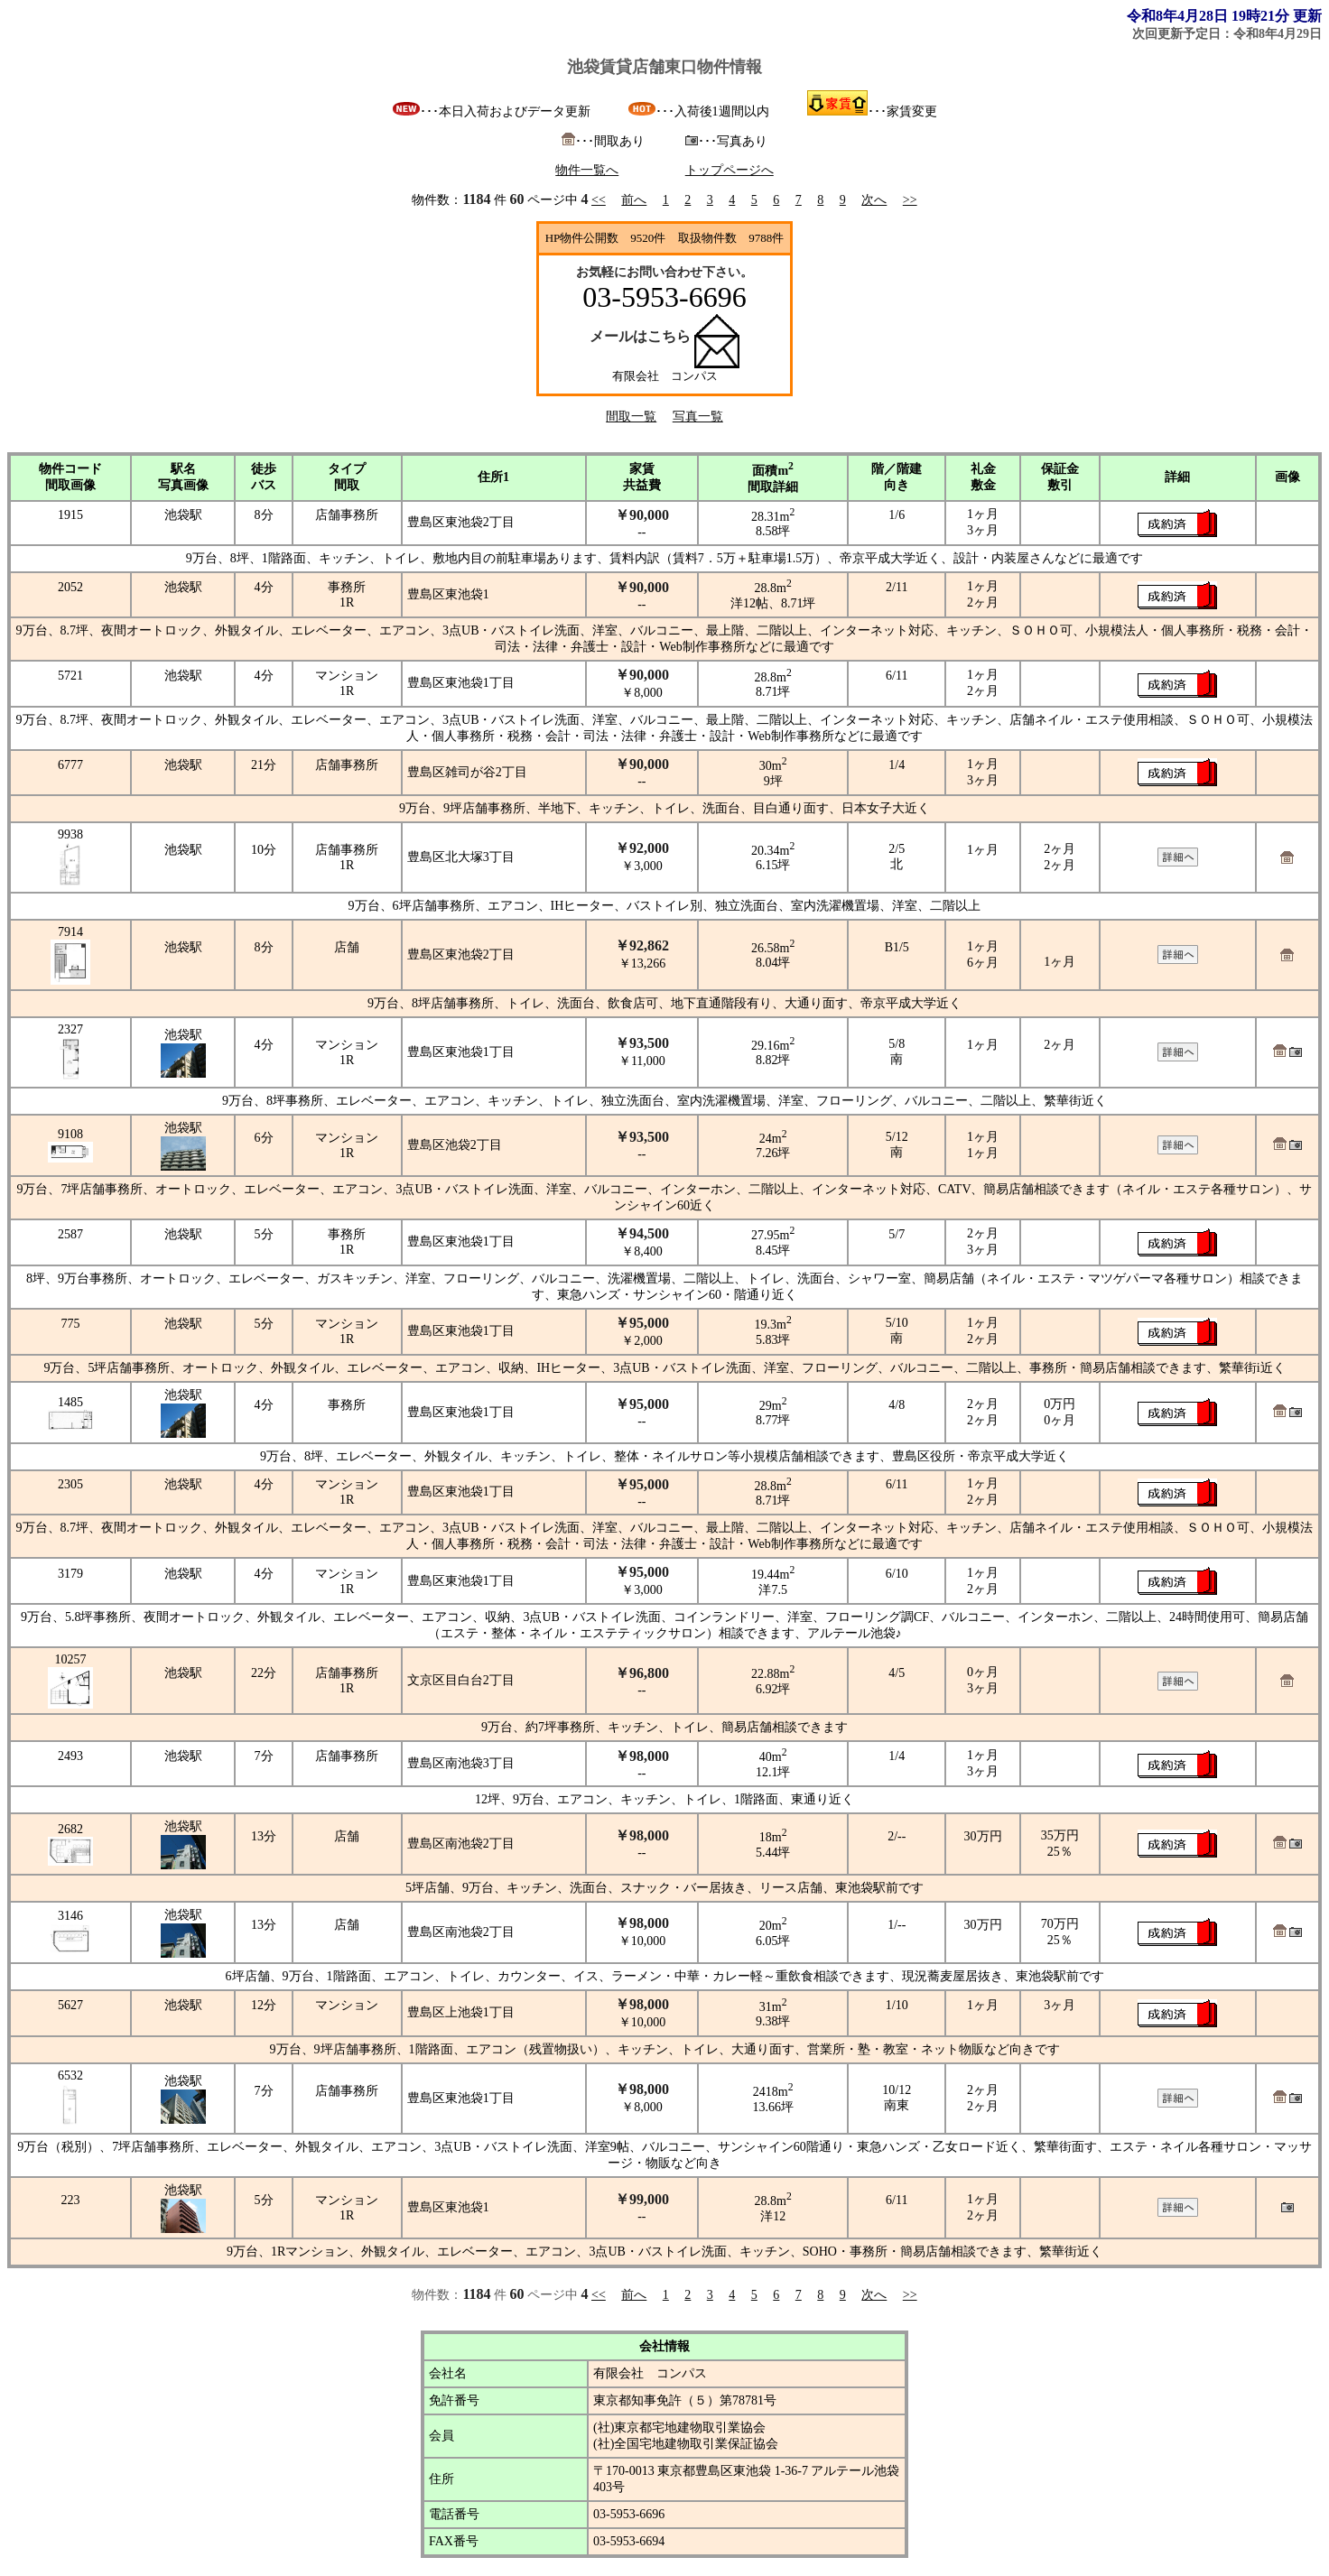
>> (910, 200)
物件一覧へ (586, 170)
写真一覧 (698, 416)
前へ (633, 200)
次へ (874, 200)
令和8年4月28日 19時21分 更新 (1224, 15)
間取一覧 (631, 416)
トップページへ (729, 170)
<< (598, 200)
